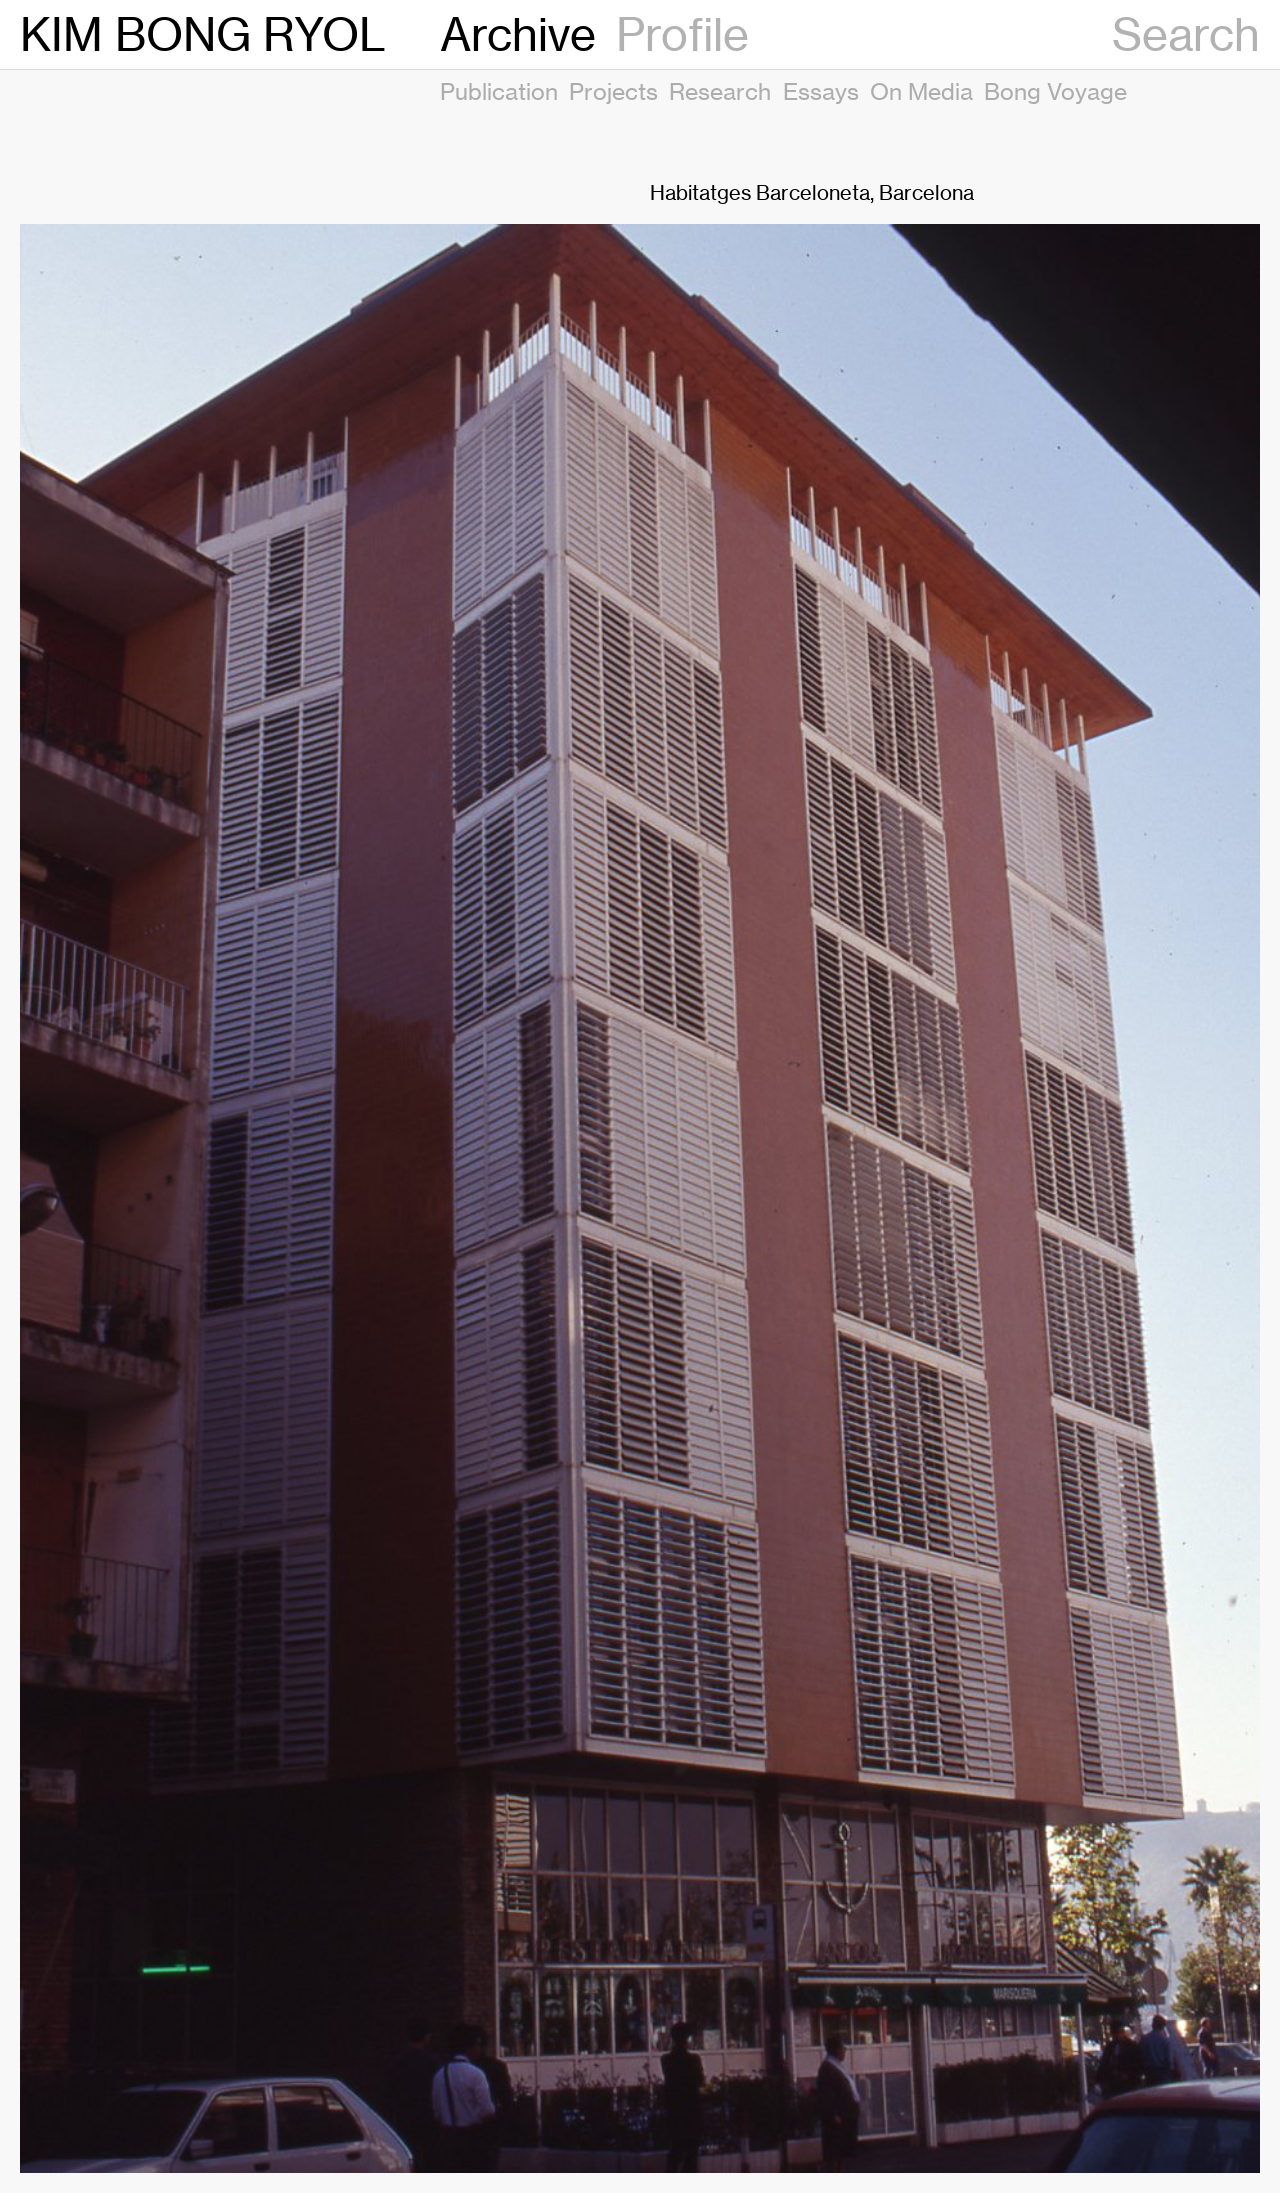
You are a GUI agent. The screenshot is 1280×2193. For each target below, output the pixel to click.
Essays (821, 91)
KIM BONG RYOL (203, 34)
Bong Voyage (1055, 91)
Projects (613, 91)
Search (1186, 34)
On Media (921, 91)
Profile (682, 34)
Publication (499, 91)
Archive (518, 34)
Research (720, 91)
